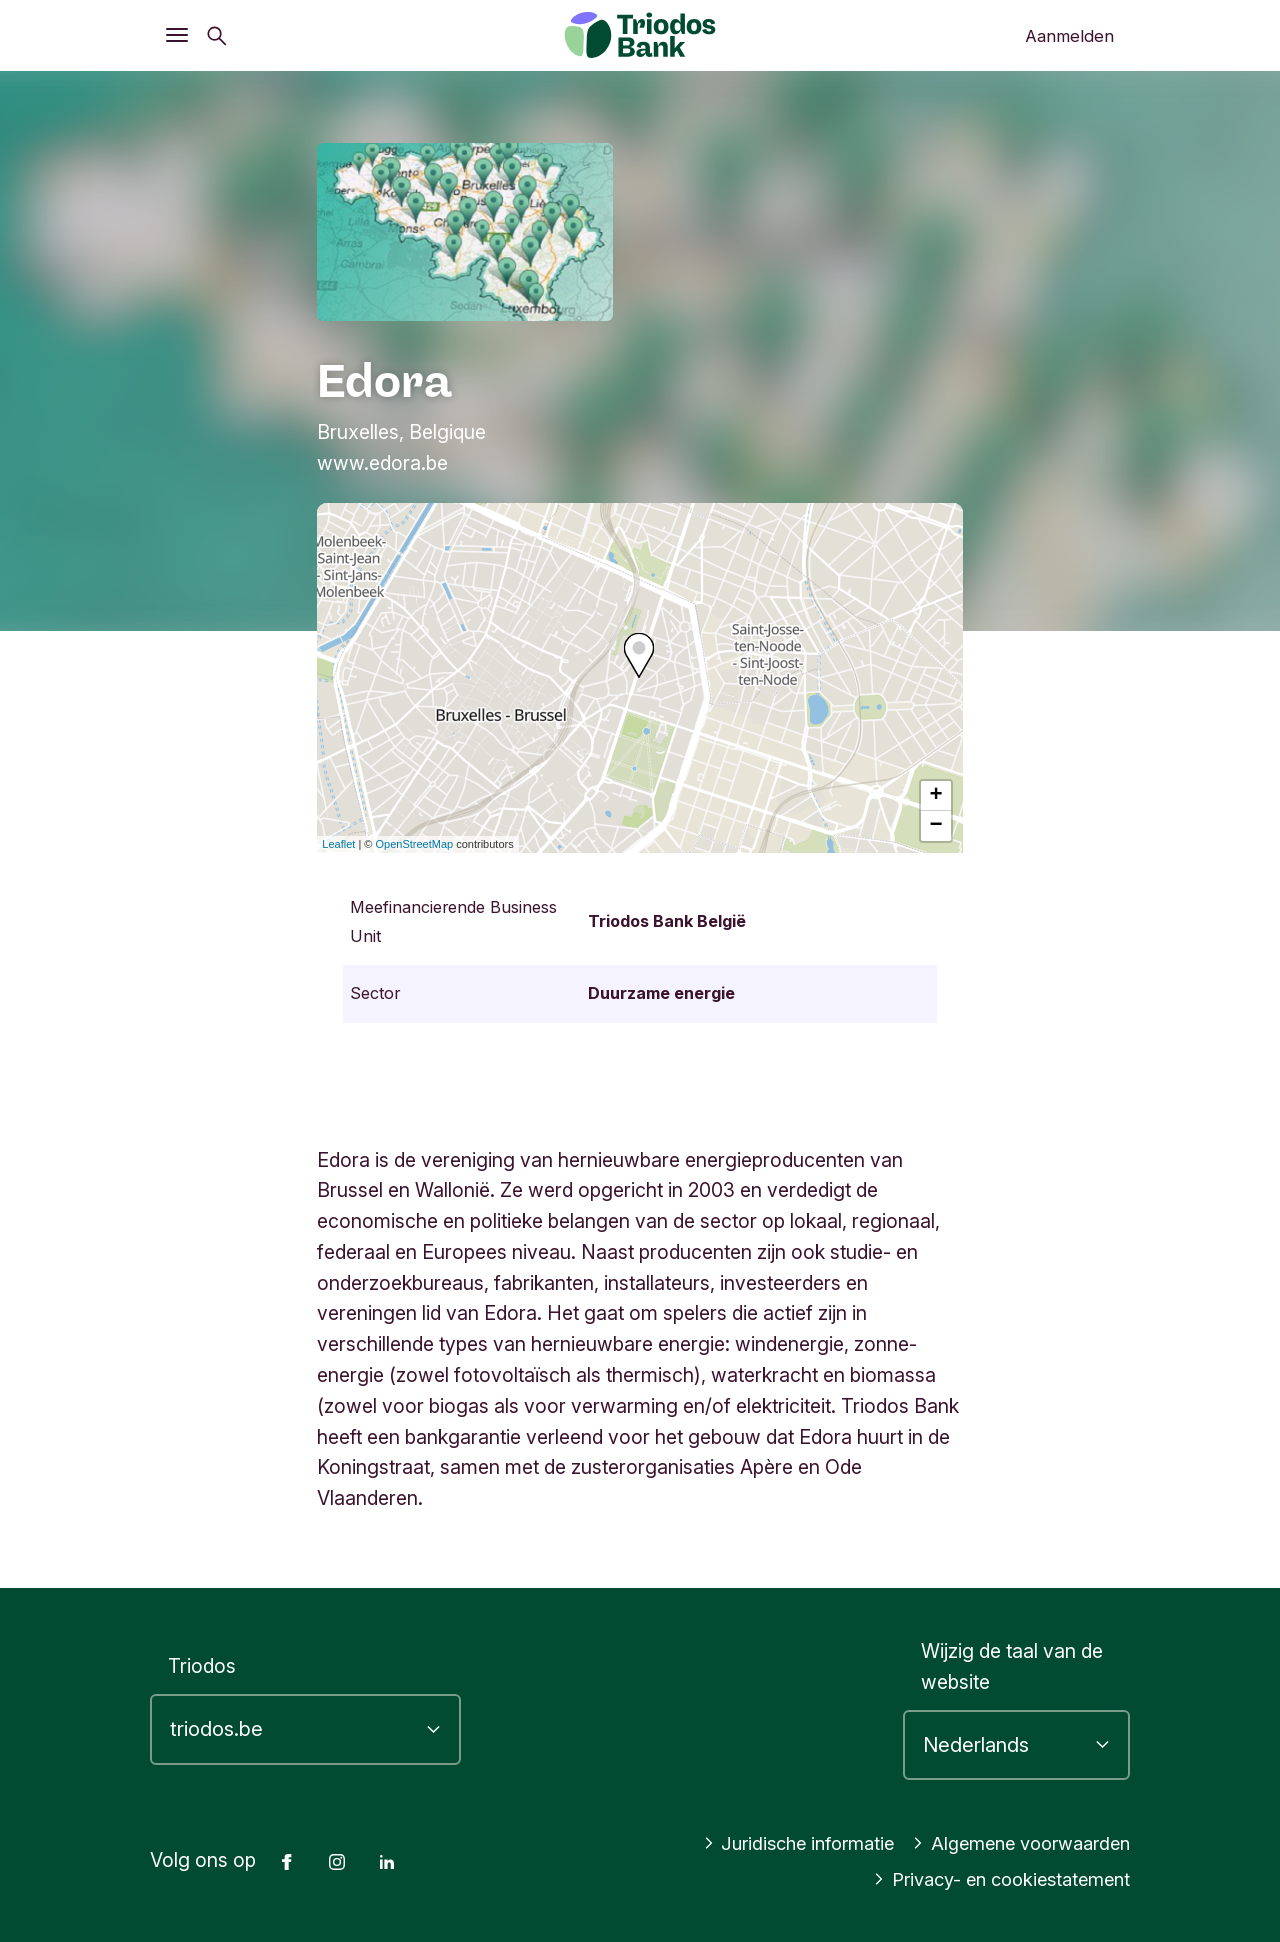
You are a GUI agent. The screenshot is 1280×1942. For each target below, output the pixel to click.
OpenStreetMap (415, 844)
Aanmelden (1069, 36)
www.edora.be (382, 463)
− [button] (936, 826)
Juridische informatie (776, 1843)
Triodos (202, 1666)
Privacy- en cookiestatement (992, 1879)
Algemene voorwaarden (1013, 1843)
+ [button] (936, 796)
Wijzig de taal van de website (1012, 1666)
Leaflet (338, 844)
